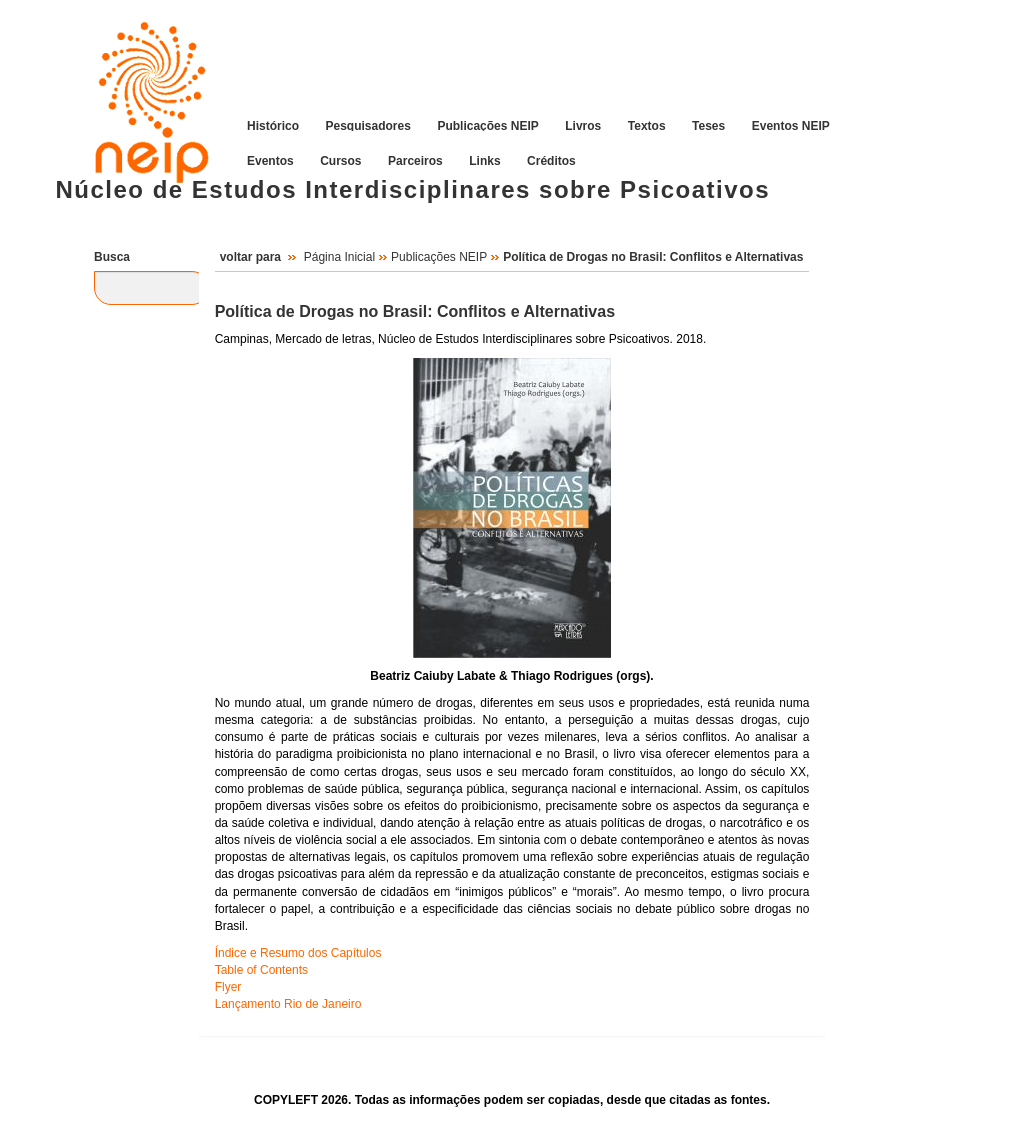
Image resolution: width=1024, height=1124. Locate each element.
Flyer (228, 987)
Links (484, 160)
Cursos (340, 160)
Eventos (270, 160)
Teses (708, 125)
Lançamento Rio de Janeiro (288, 1004)
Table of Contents (261, 970)
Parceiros (415, 160)
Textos (647, 125)
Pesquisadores (368, 125)
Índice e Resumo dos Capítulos (298, 953)
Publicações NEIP (487, 125)
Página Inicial (339, 257)
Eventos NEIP (791, 125)
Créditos (551, 160)
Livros (583, 125)
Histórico (273, 125)
